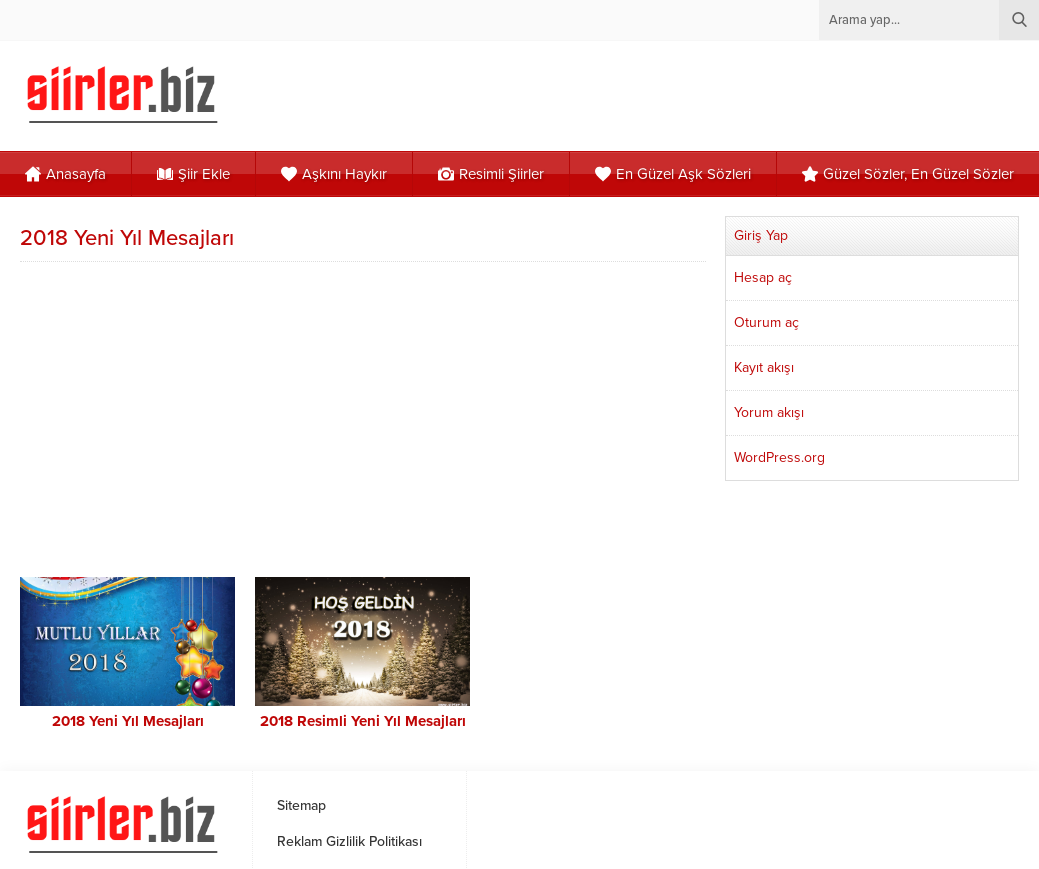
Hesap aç (763, 277)
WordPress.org (779, 457)
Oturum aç (766, 322)
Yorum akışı (769, 412)
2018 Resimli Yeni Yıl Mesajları (363, 721)
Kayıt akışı (764, 367)
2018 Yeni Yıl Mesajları (128, 721)
